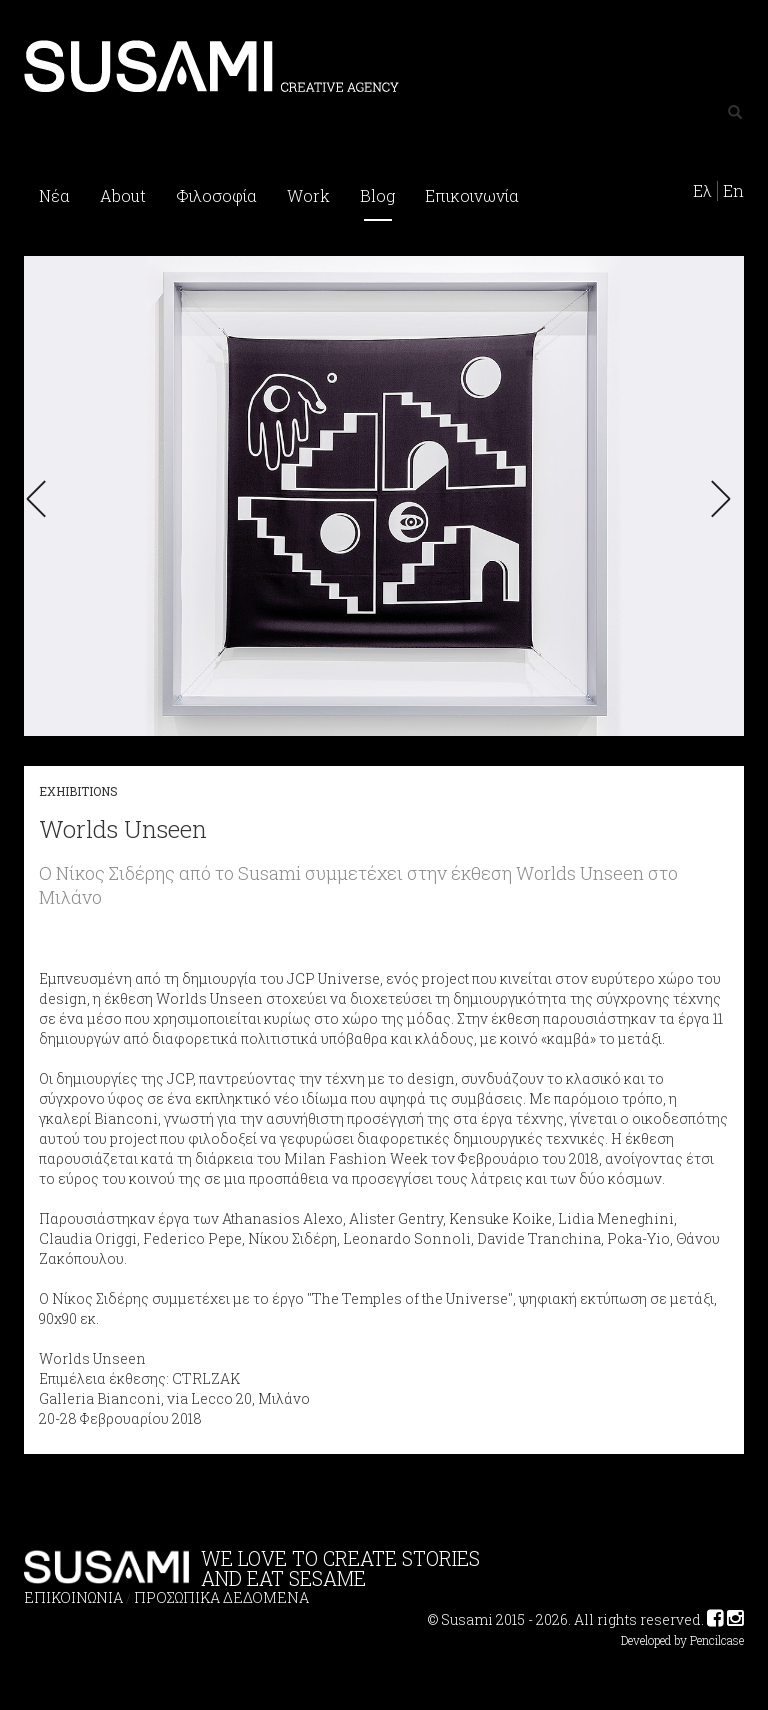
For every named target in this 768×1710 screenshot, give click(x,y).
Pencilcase (717, 1640)
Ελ (702, 191)
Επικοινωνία (472, 195)
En (733, 191)
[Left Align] (735, 113)
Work (308, 195)
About (123, 195)
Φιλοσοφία (216, 195)
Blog (377, 195)
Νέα (54, 195)
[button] (42, 499)
